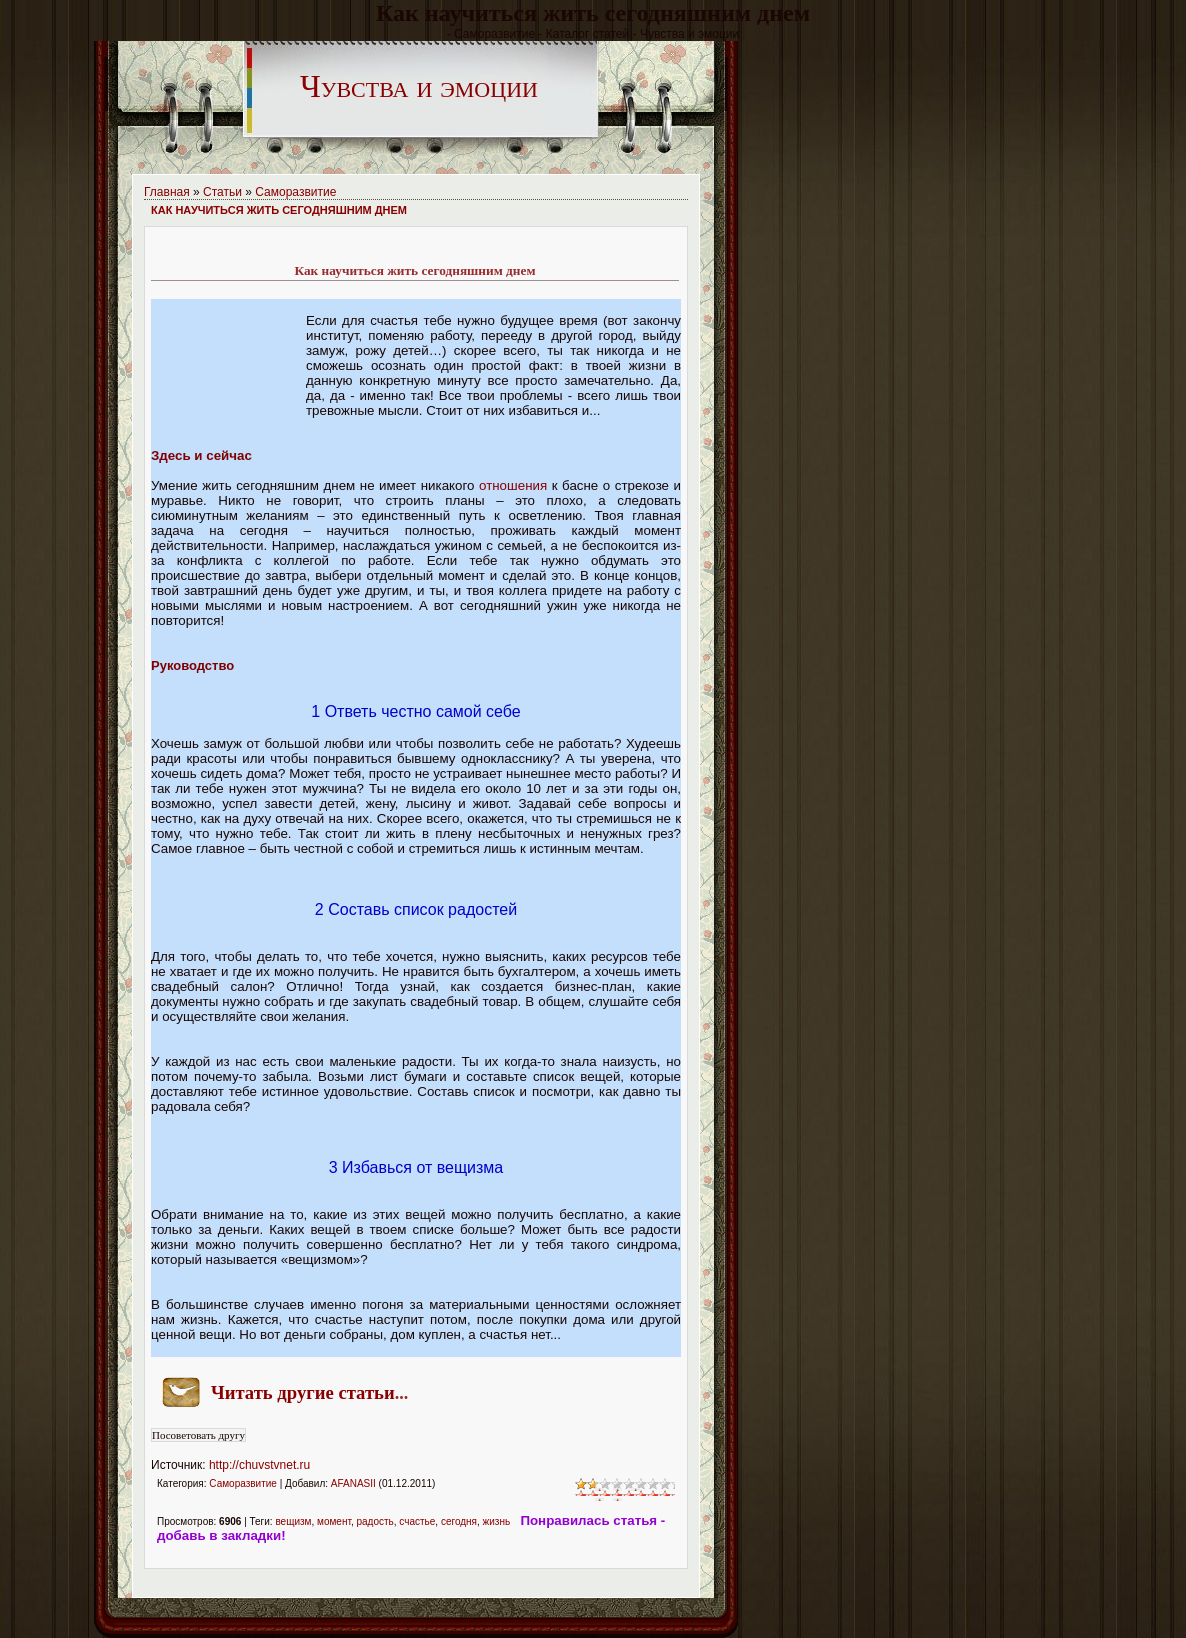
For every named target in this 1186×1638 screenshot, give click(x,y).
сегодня (459, 1521)
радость (374, 1521)
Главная (167, 192)
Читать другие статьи (303, 1392)
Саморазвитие (295, 192)
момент (334, 1521)
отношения (513, 485)
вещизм (293, 1521)
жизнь (497, 1521)
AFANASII (353, 1483)
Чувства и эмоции (419, 86)
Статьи (222, 192)
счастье (417, 1521)
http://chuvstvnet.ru (259, 1465)
